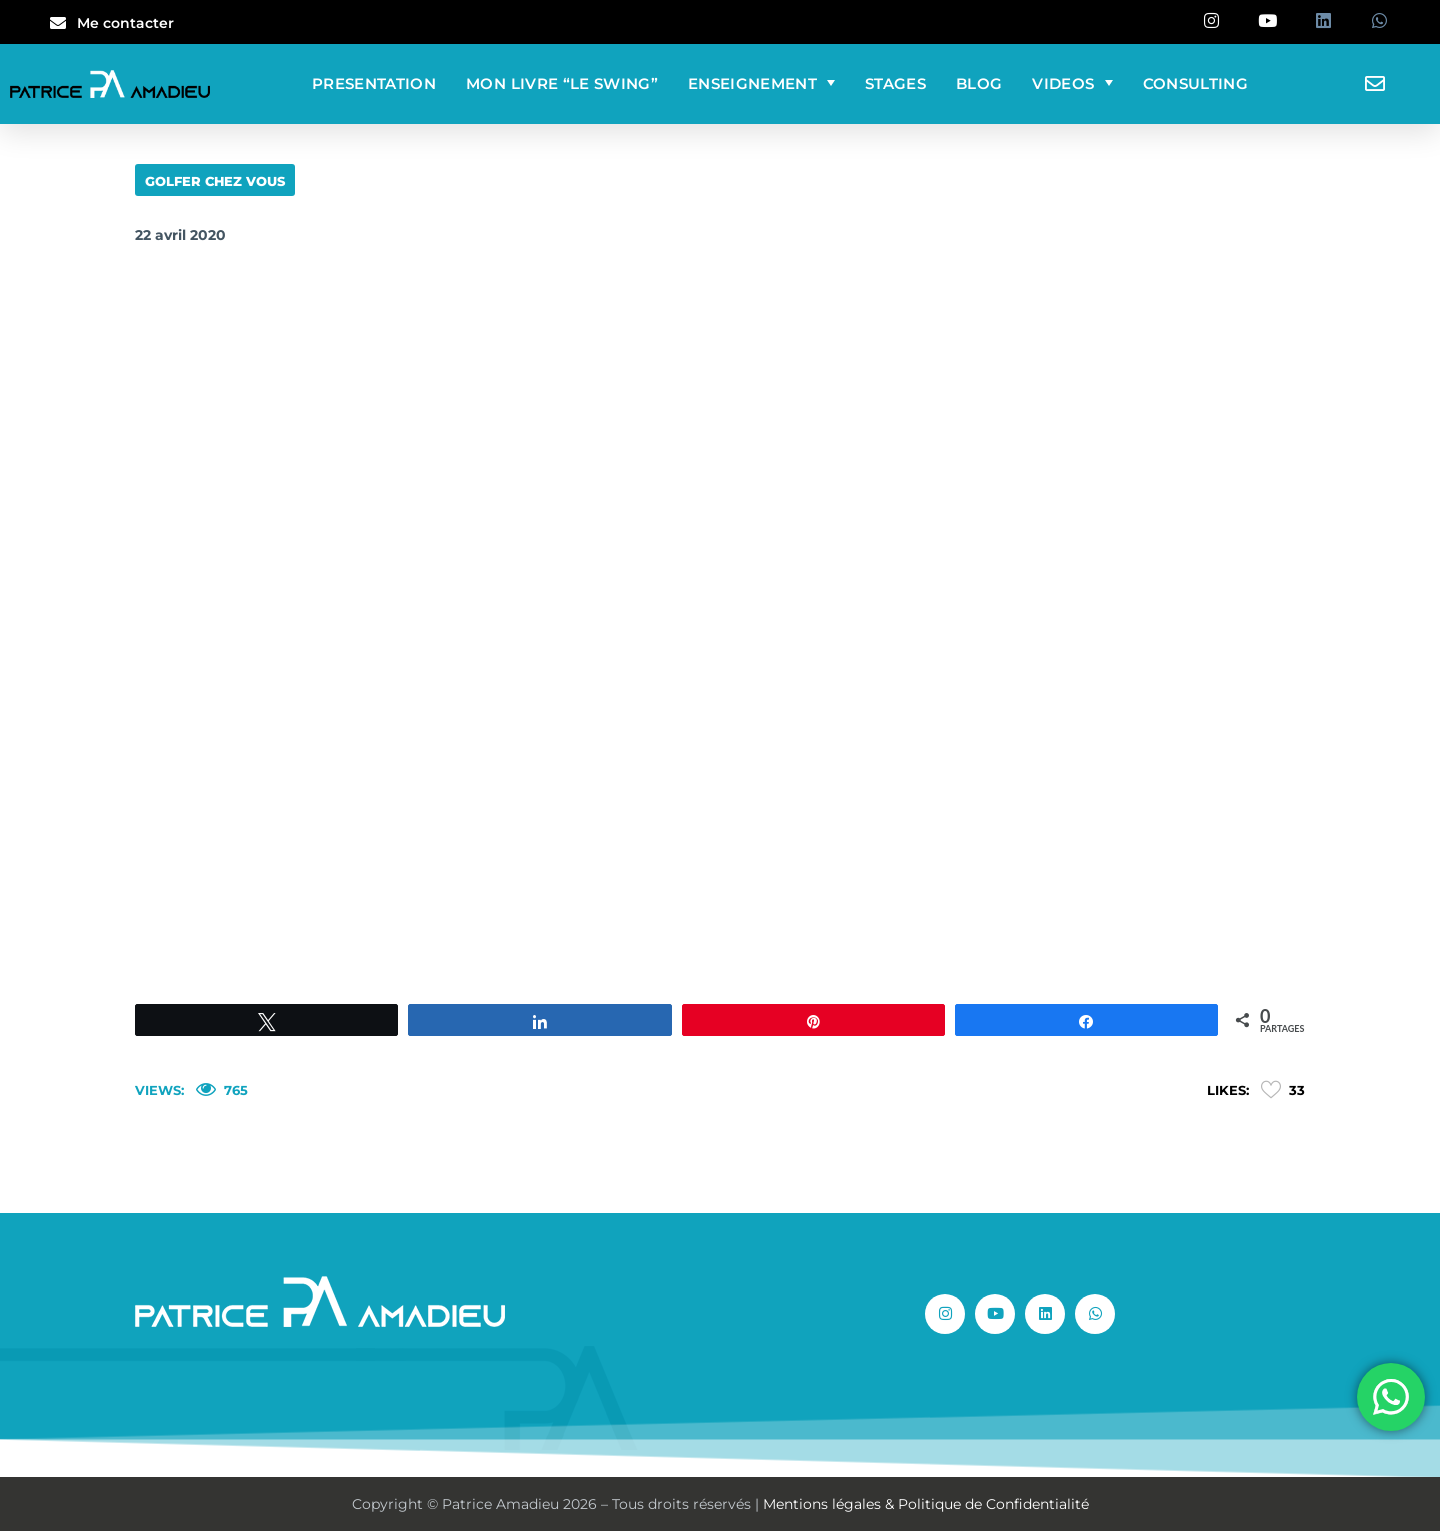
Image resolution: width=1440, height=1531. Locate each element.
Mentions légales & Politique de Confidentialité (926, 1504)
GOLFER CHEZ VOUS (215, 181)
